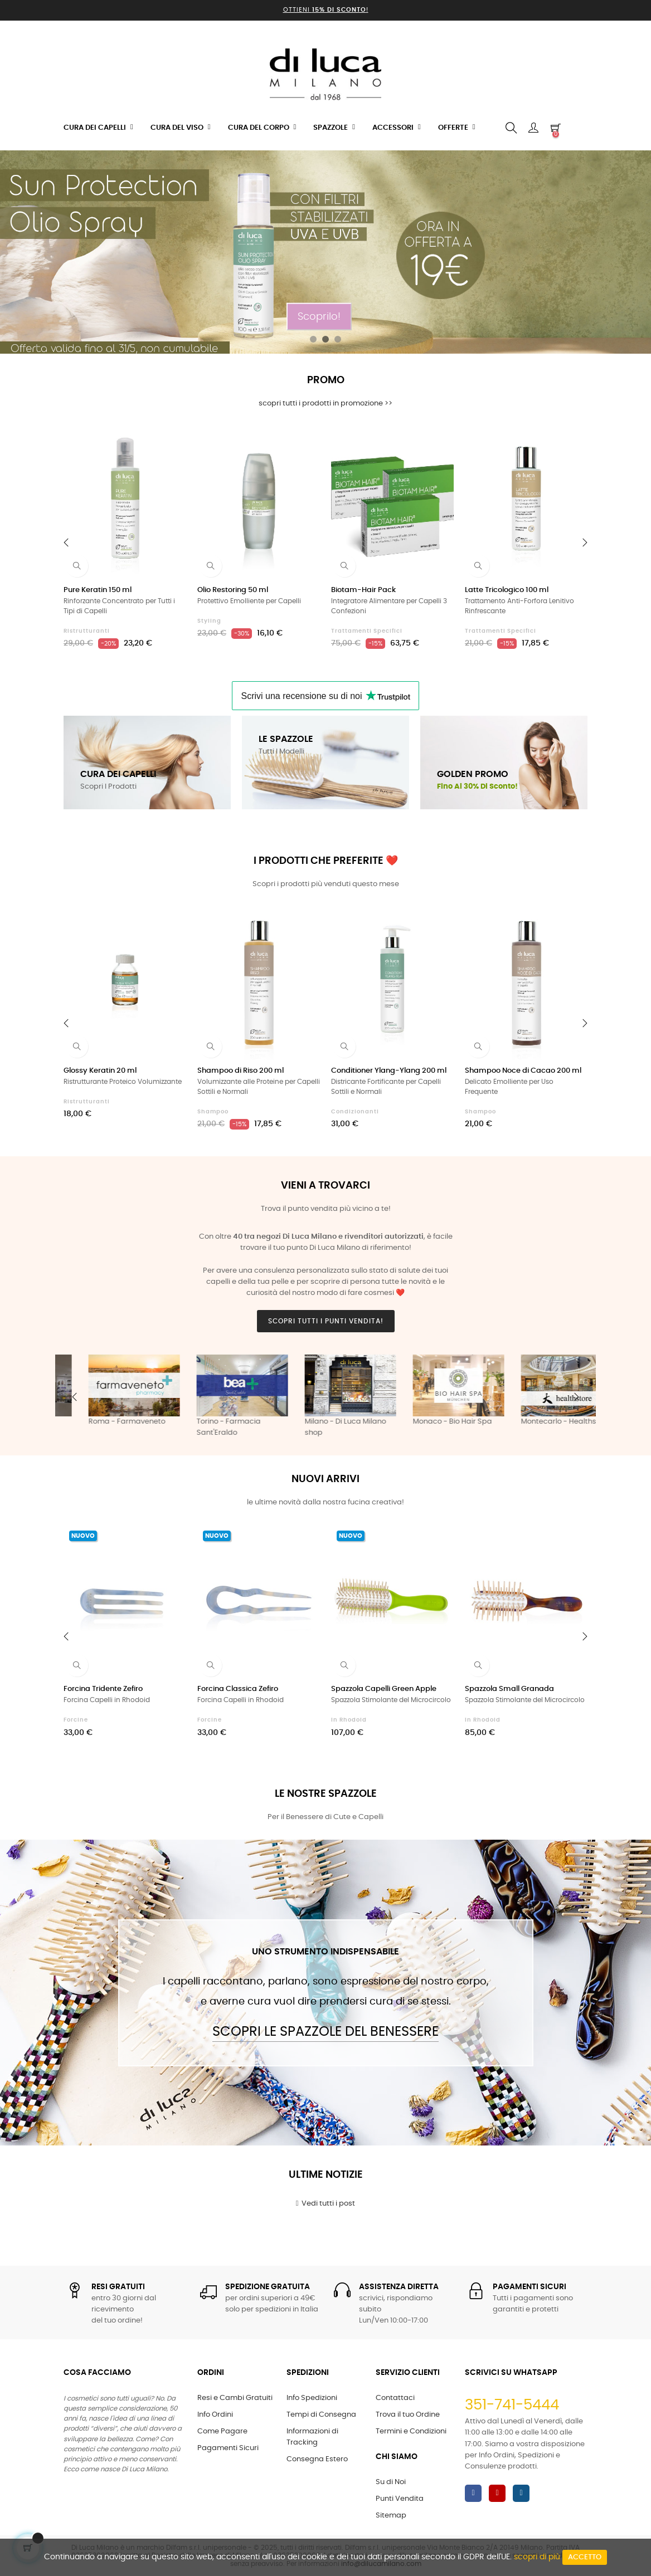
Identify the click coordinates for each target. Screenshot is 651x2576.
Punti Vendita (400, 2498)
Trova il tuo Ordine (408, 2414)
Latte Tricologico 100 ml (506, 590)
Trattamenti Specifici (366, 631)
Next (576, 1397)
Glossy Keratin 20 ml (100, 1070)
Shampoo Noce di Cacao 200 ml (523, 1070)
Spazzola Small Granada (509, 1689)
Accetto (584, 2557)
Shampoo (213, 1112)
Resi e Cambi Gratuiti (235, 2398)
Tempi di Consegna (321, 2414)
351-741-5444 (512, 2405)
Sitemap (391, 2515)
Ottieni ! (325, 10)
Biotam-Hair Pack (363, 590)
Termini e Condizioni (411, 2431)
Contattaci (395, 2398)
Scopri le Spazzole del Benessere (325, 2032)
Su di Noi (391, 2482)
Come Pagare (222, 2431)
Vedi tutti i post (326, 2203)
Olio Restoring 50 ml (232, 590)
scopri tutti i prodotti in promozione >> (325, 403)
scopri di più (537, 2557)
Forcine (76, 1720)
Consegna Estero (317, 2459)
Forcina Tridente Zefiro (103, 1689)
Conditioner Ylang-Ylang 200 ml (388, 1070)
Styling (209, 621)
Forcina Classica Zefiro (237, 1689)
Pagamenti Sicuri (228, 2448)
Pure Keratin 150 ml (98, 590)
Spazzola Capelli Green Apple (383, 1689)
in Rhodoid (349, 1720)
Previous (75, 1397)
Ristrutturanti (87, 631)
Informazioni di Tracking (312, 2437)
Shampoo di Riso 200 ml (240, 1070)
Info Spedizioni (311, 2398)
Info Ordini (215, 2414)
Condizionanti (355, 1112)
